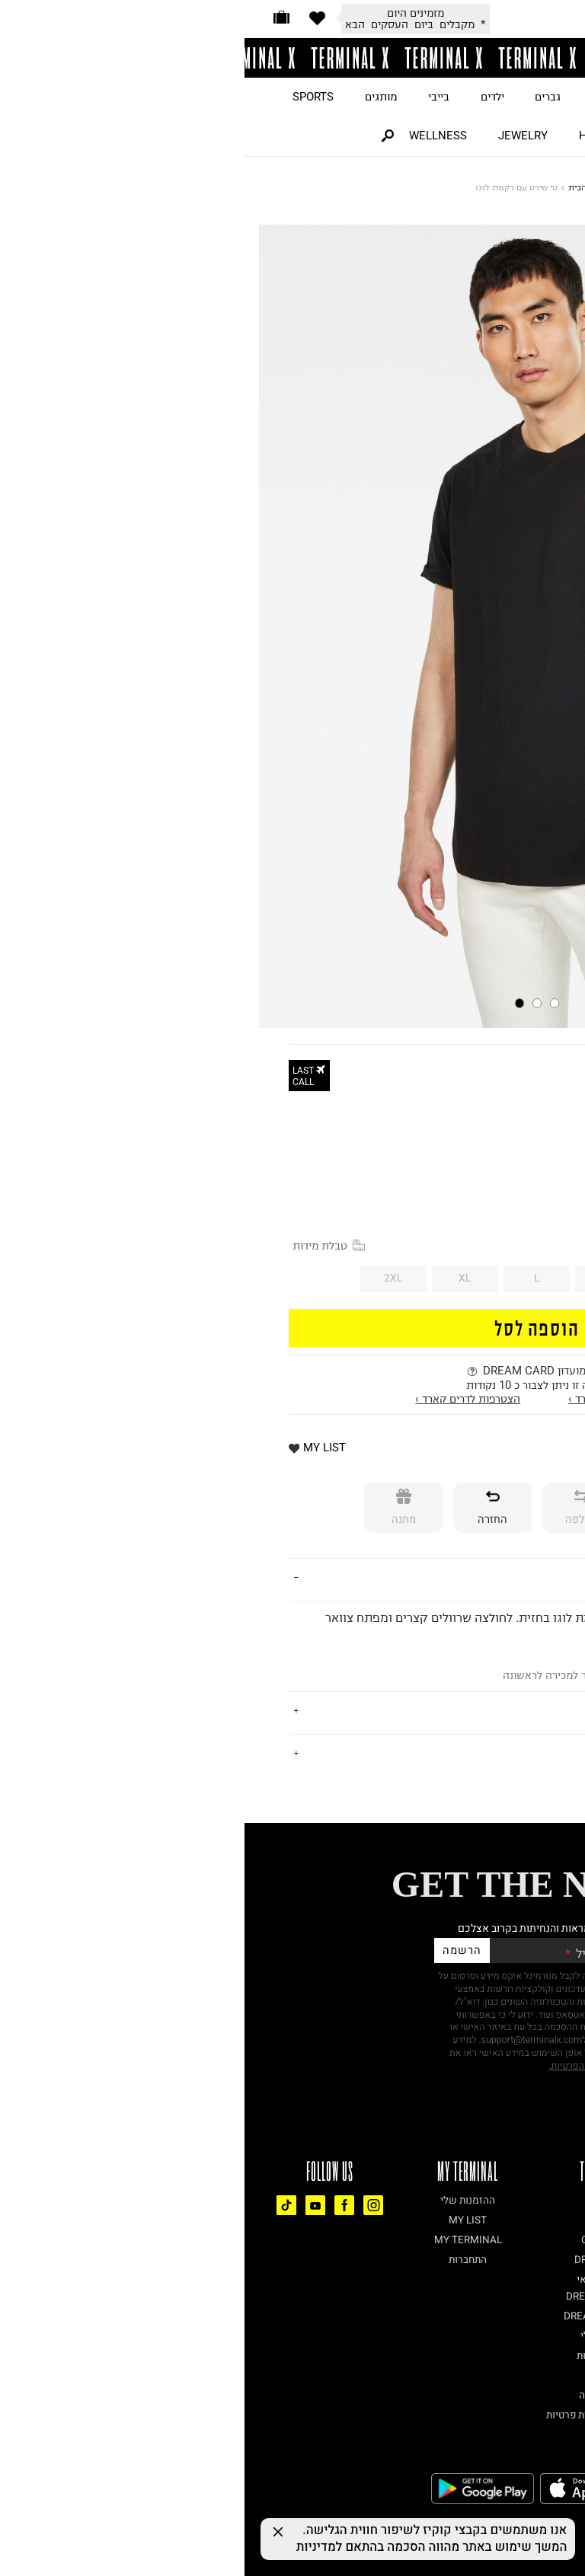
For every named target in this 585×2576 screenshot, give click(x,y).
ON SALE (424, 97)
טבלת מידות (84, 1246)
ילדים (248, 97)
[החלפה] (336, 1508)
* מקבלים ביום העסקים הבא (171, 24)
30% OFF (522, 1146)
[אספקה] (425, 1508)
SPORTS (68, 97)
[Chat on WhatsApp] (547, 2538)
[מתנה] (159, 1508)
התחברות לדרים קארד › (377, 1399)
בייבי (194, 97)
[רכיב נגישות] (573, 2516)
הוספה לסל (292, 1327)
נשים (358, 97)
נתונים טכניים (506, 1753)
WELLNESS (193, 135)
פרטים (524, 1578)
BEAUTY (419, 135)
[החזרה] (248, 1508)
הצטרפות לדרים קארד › (223, 1399)
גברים (303, 97)
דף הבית (339, 187)
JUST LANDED (515, 97)
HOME (350, 135)
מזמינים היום (171, 13)
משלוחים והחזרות (495, 1711)
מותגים (136, 97)
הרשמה (217, 1950)
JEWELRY (278, 135)
